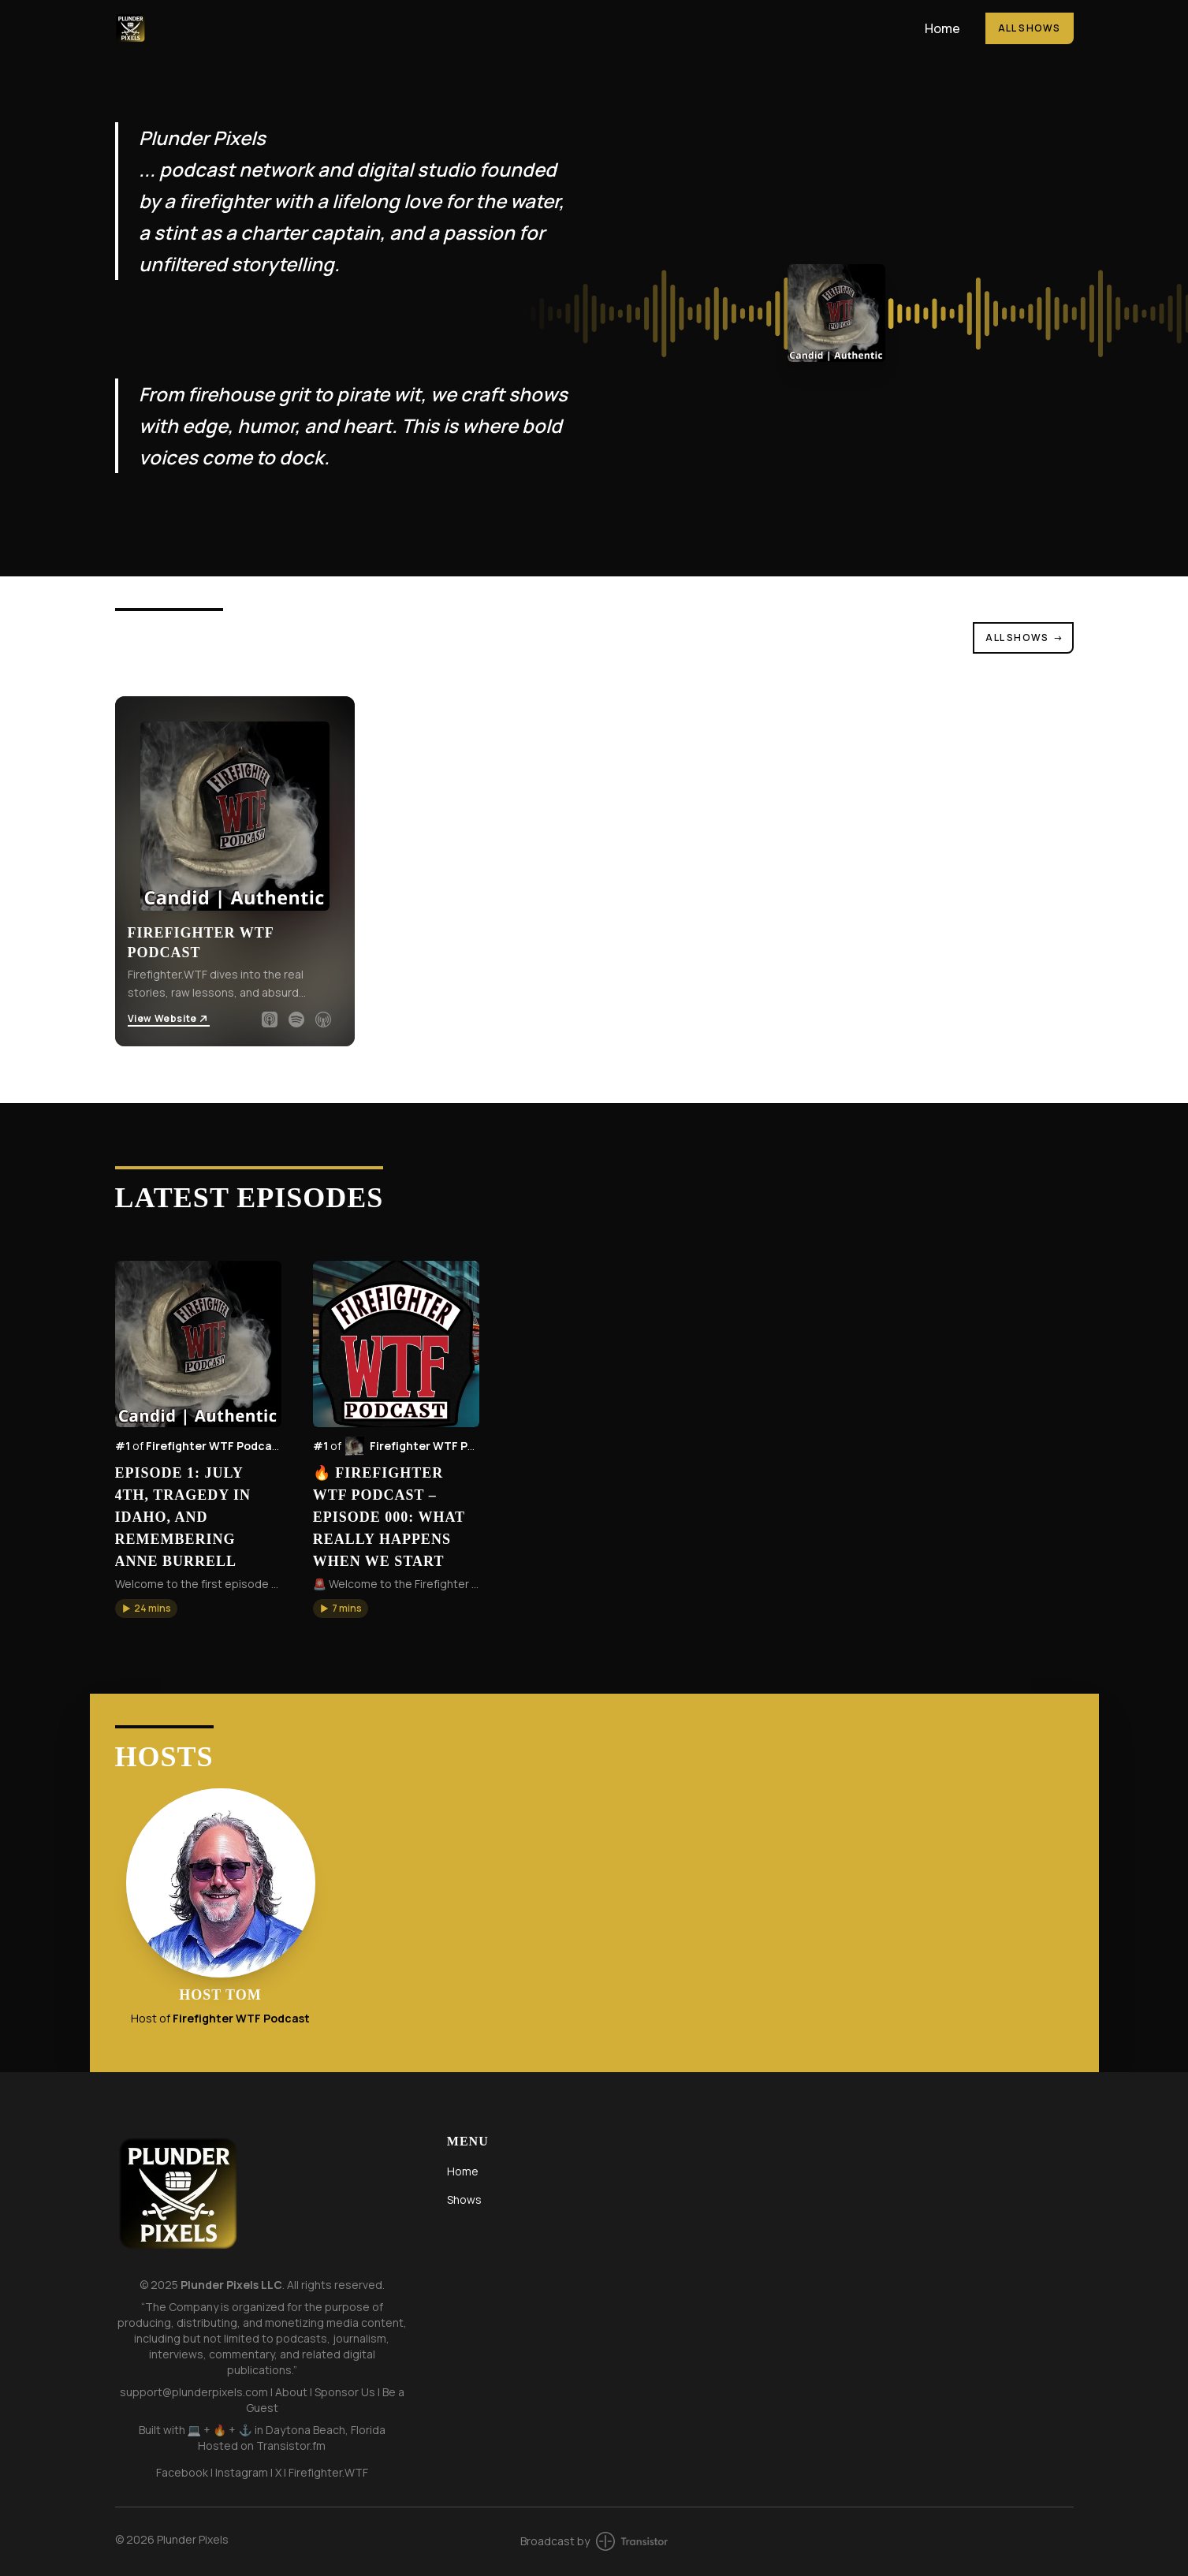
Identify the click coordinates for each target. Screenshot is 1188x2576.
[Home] (510, 28)
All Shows (1029, 28)
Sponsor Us (345, 2391)
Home (942, 28)
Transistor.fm (291, 2445)
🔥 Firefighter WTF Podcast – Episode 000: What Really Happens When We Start (389, 1517)
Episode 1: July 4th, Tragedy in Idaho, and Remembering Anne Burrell (183, 1517)
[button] (146, 1608)
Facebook (182, 2472)
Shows (464, 2199)
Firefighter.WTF (328, 2472)
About (291, 2391)
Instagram (241, 2472)
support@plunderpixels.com (194, 2391)
